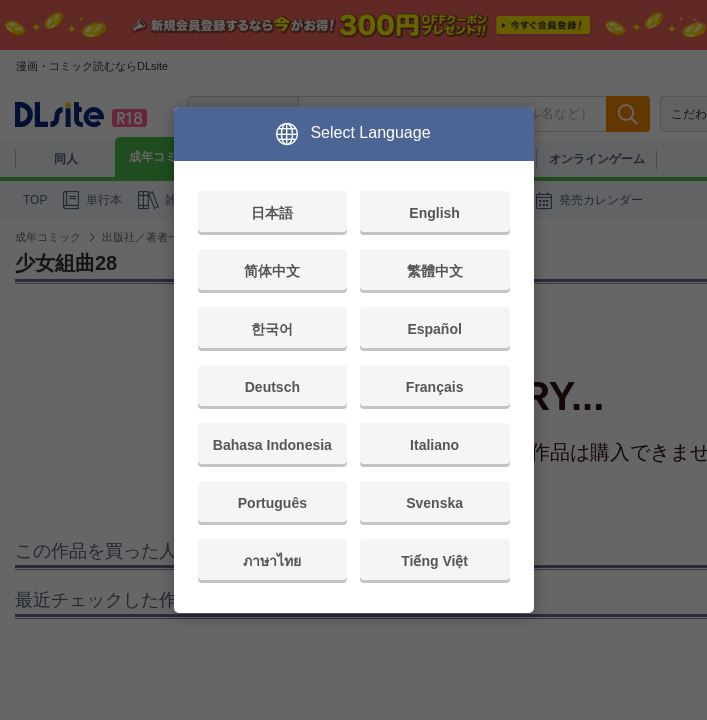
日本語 (272, 213)
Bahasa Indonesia (272, 445)
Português (272, 503)
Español (434, 329)
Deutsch (272, 387)
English (434, 213)
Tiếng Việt (434, 561)
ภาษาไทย (272, 561)
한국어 (272, 329)
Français (435, 387)
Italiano (434, 445)
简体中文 (272, 271)
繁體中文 (435, 271)
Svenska (434, 503)
